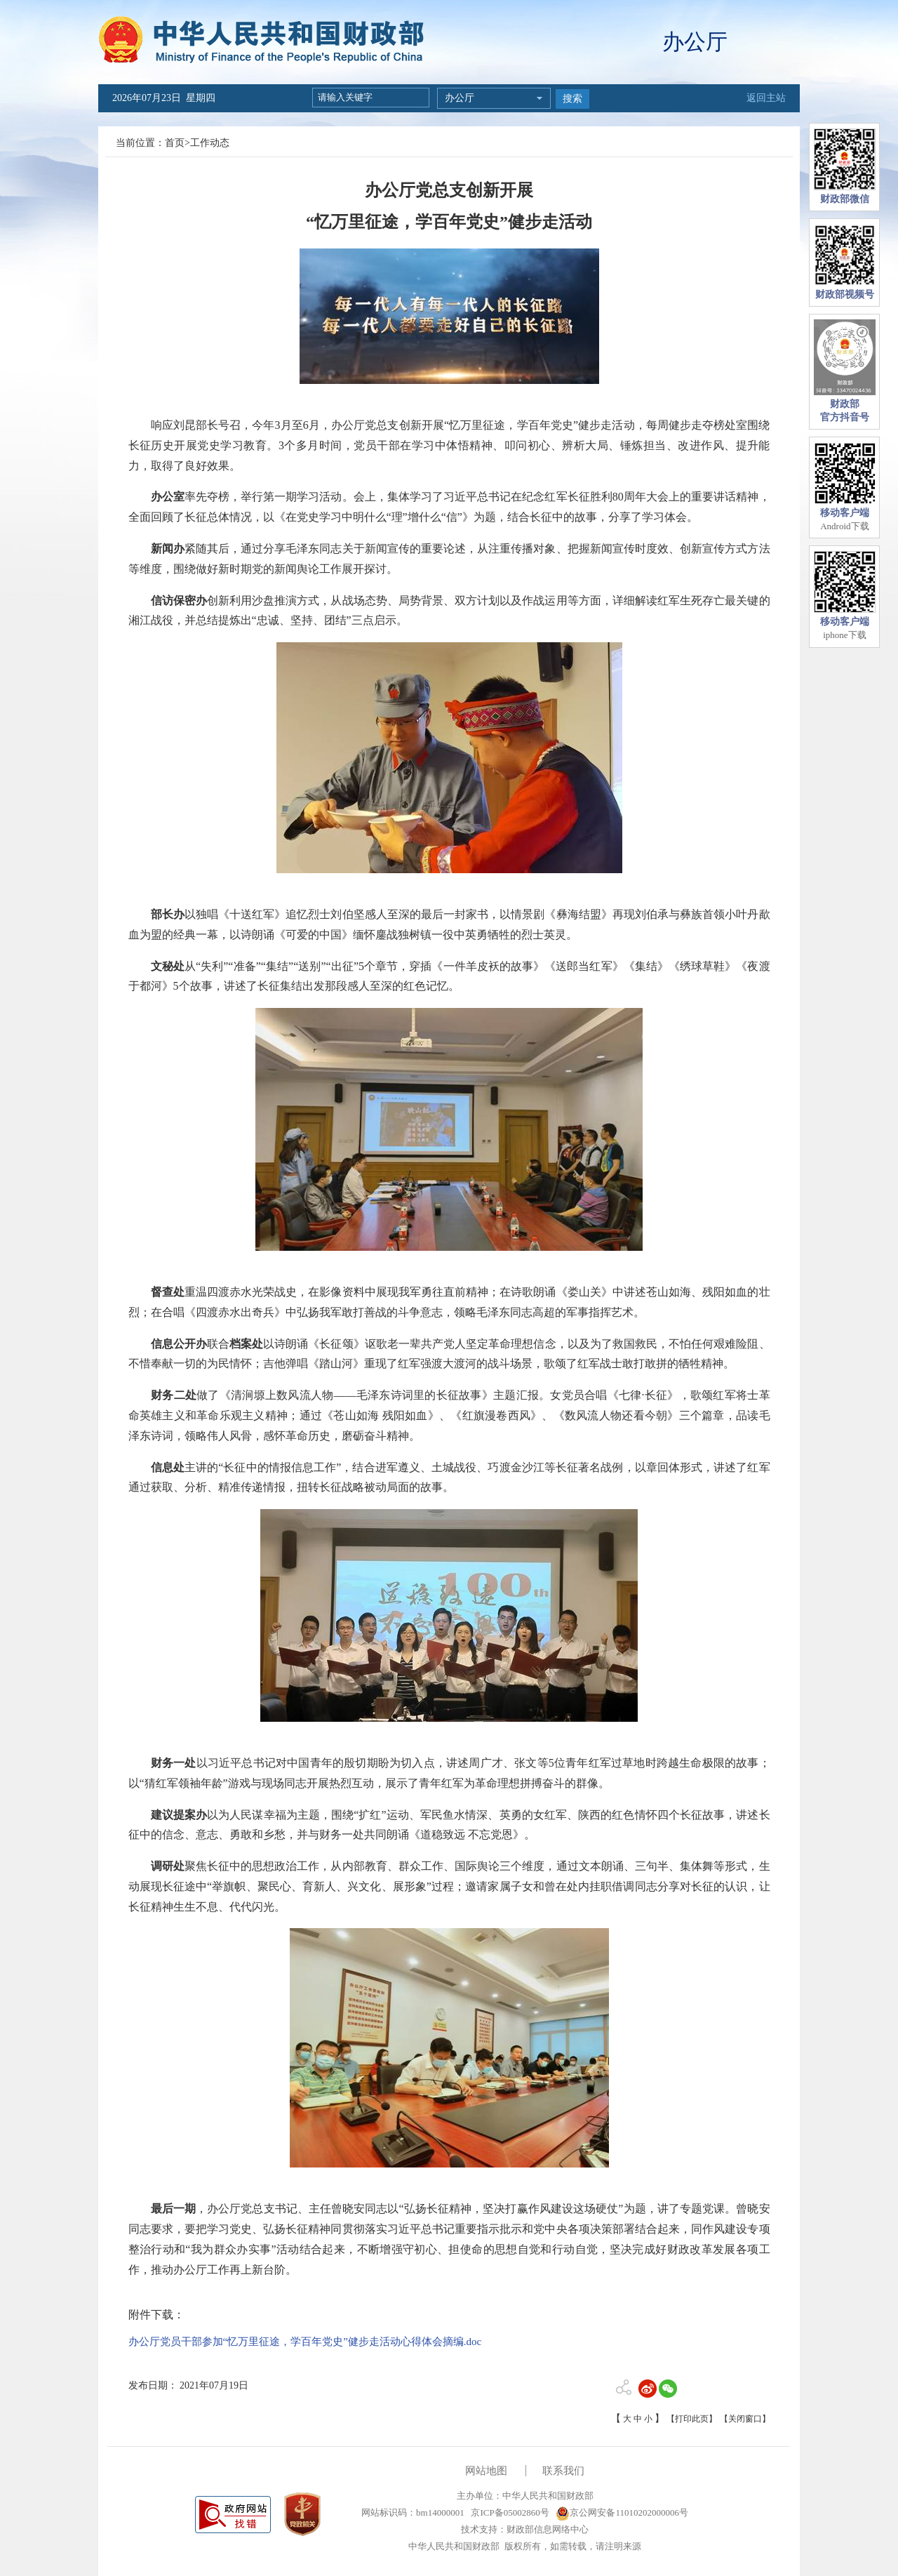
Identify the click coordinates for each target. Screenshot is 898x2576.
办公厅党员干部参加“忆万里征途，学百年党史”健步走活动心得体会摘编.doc (305, 2341)
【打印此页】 (691, 2419)
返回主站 (766, 98)
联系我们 (563, 2470)
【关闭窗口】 (745, 2419)
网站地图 (486, 2470)
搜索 (572, 98)
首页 (175, 143)
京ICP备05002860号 (509, 2512)
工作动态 (209, 143)
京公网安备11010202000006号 (622, 2512)
